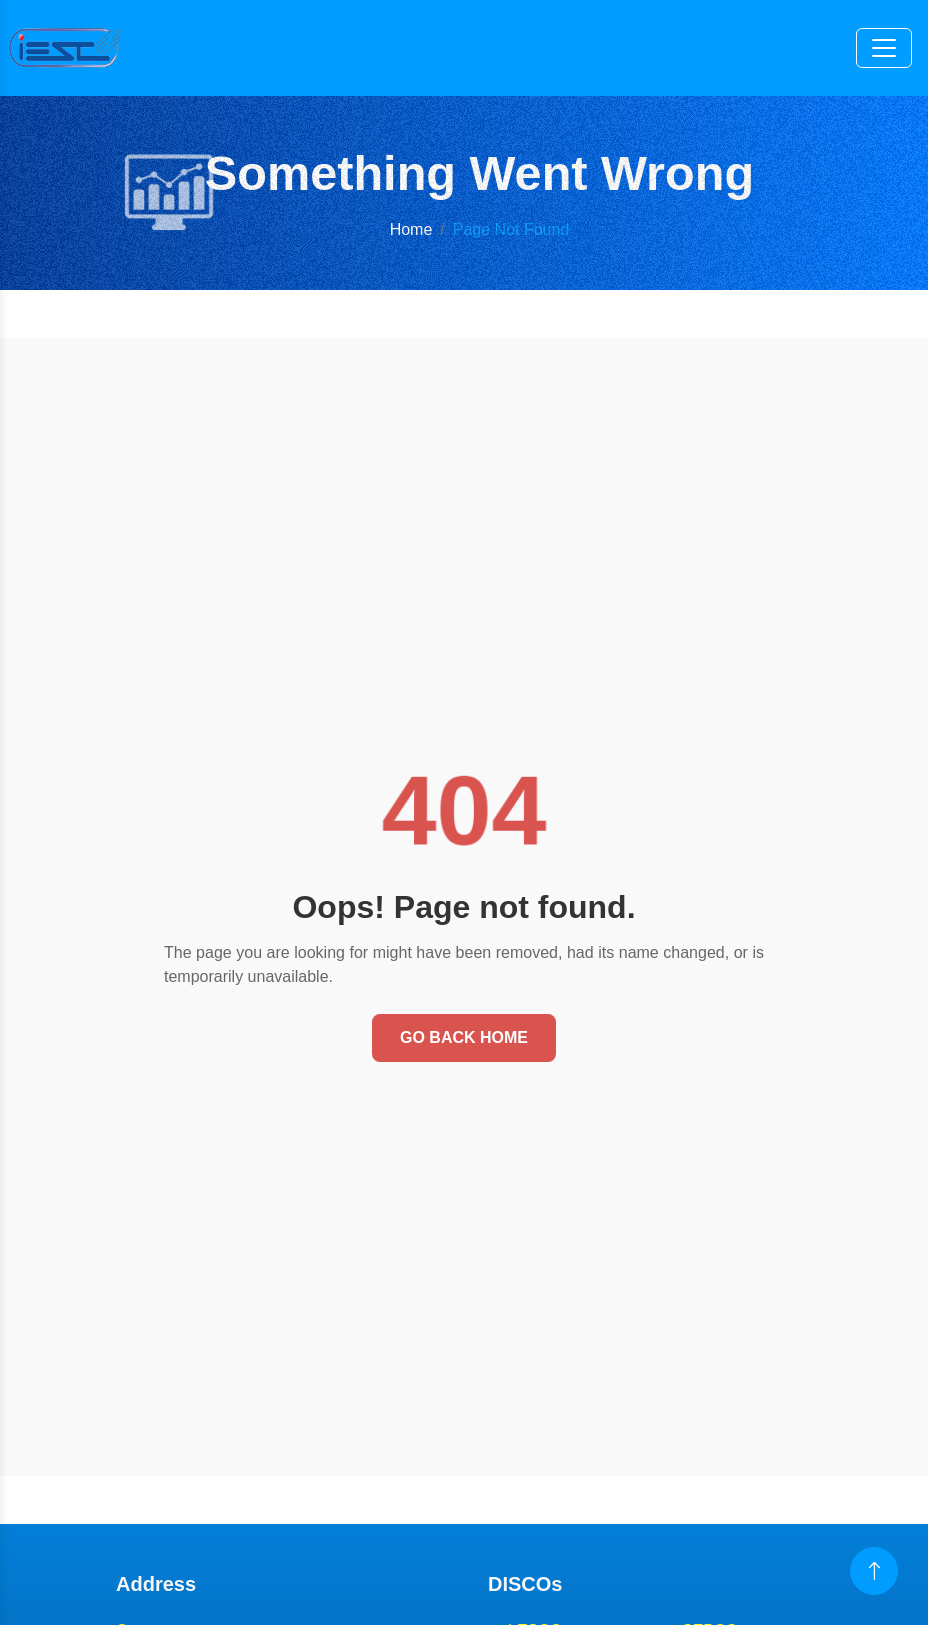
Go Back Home (464, 1037)
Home (411, 229)
